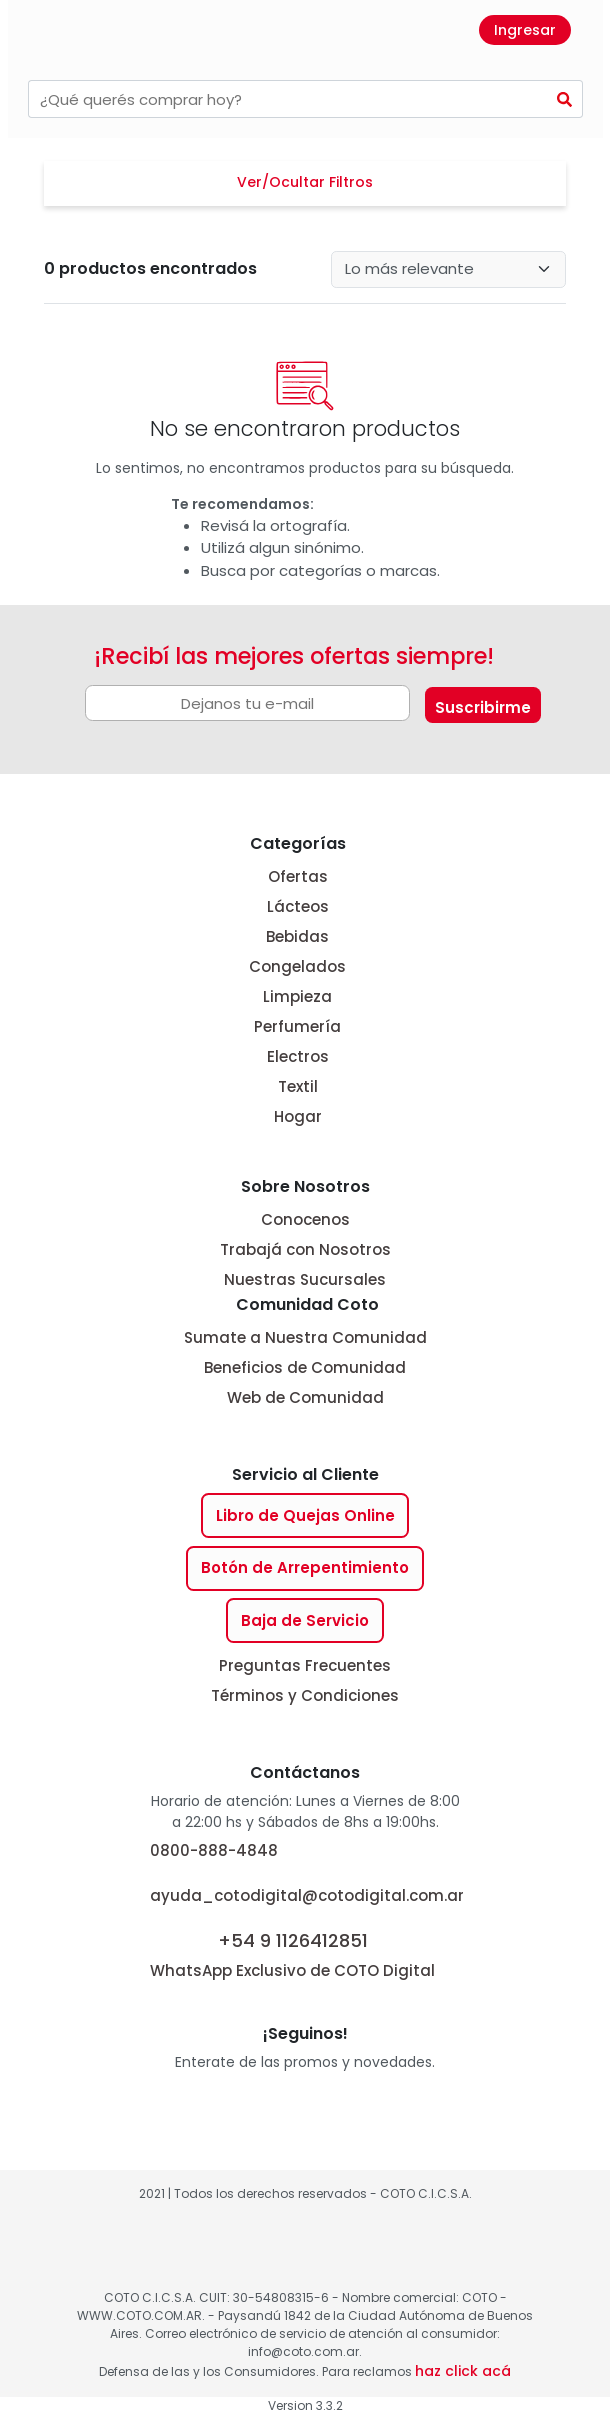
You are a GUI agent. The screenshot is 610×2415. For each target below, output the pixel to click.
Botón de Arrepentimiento (305, 1567)
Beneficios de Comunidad (305, 1367)
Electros (298, 1056)
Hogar (298, 1116)
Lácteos (298, 906)
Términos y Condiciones (305, 1695)
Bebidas (297, 936)
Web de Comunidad (305, 1397)
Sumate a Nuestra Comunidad (305, 1337)
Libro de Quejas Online (305, 1515)
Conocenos (305, 1219)
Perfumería (297, 1026)
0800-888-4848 (214, 1850)
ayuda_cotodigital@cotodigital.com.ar (307, 1895)
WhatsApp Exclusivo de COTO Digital (292, 1953)
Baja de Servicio (305, 1620)
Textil (298, 1086)
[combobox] (287, 99)
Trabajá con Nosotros (305, 1249)
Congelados (297, 966)
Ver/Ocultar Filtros (305, 182)
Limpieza (297, 996)
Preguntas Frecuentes (305, 1665)
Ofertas (298, 876)
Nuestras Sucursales (305, 1279)
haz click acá (463, 2371)
